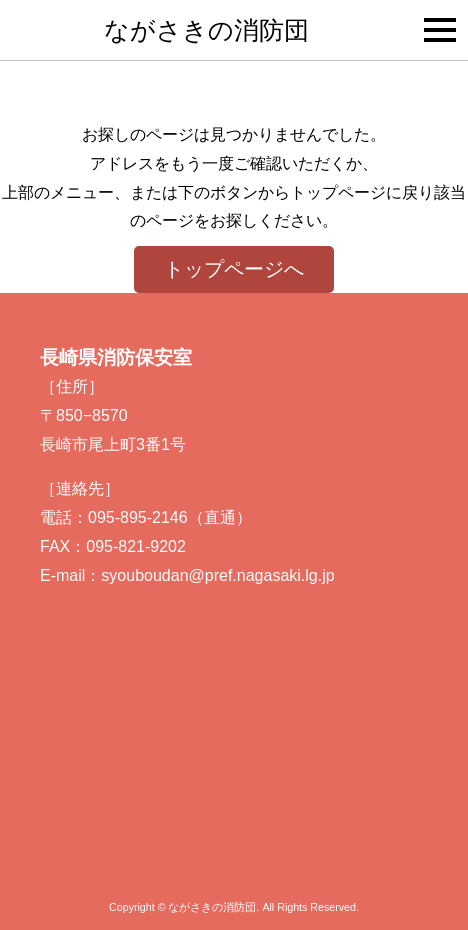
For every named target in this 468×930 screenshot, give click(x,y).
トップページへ (234, 269)
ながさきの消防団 (206, 30)
